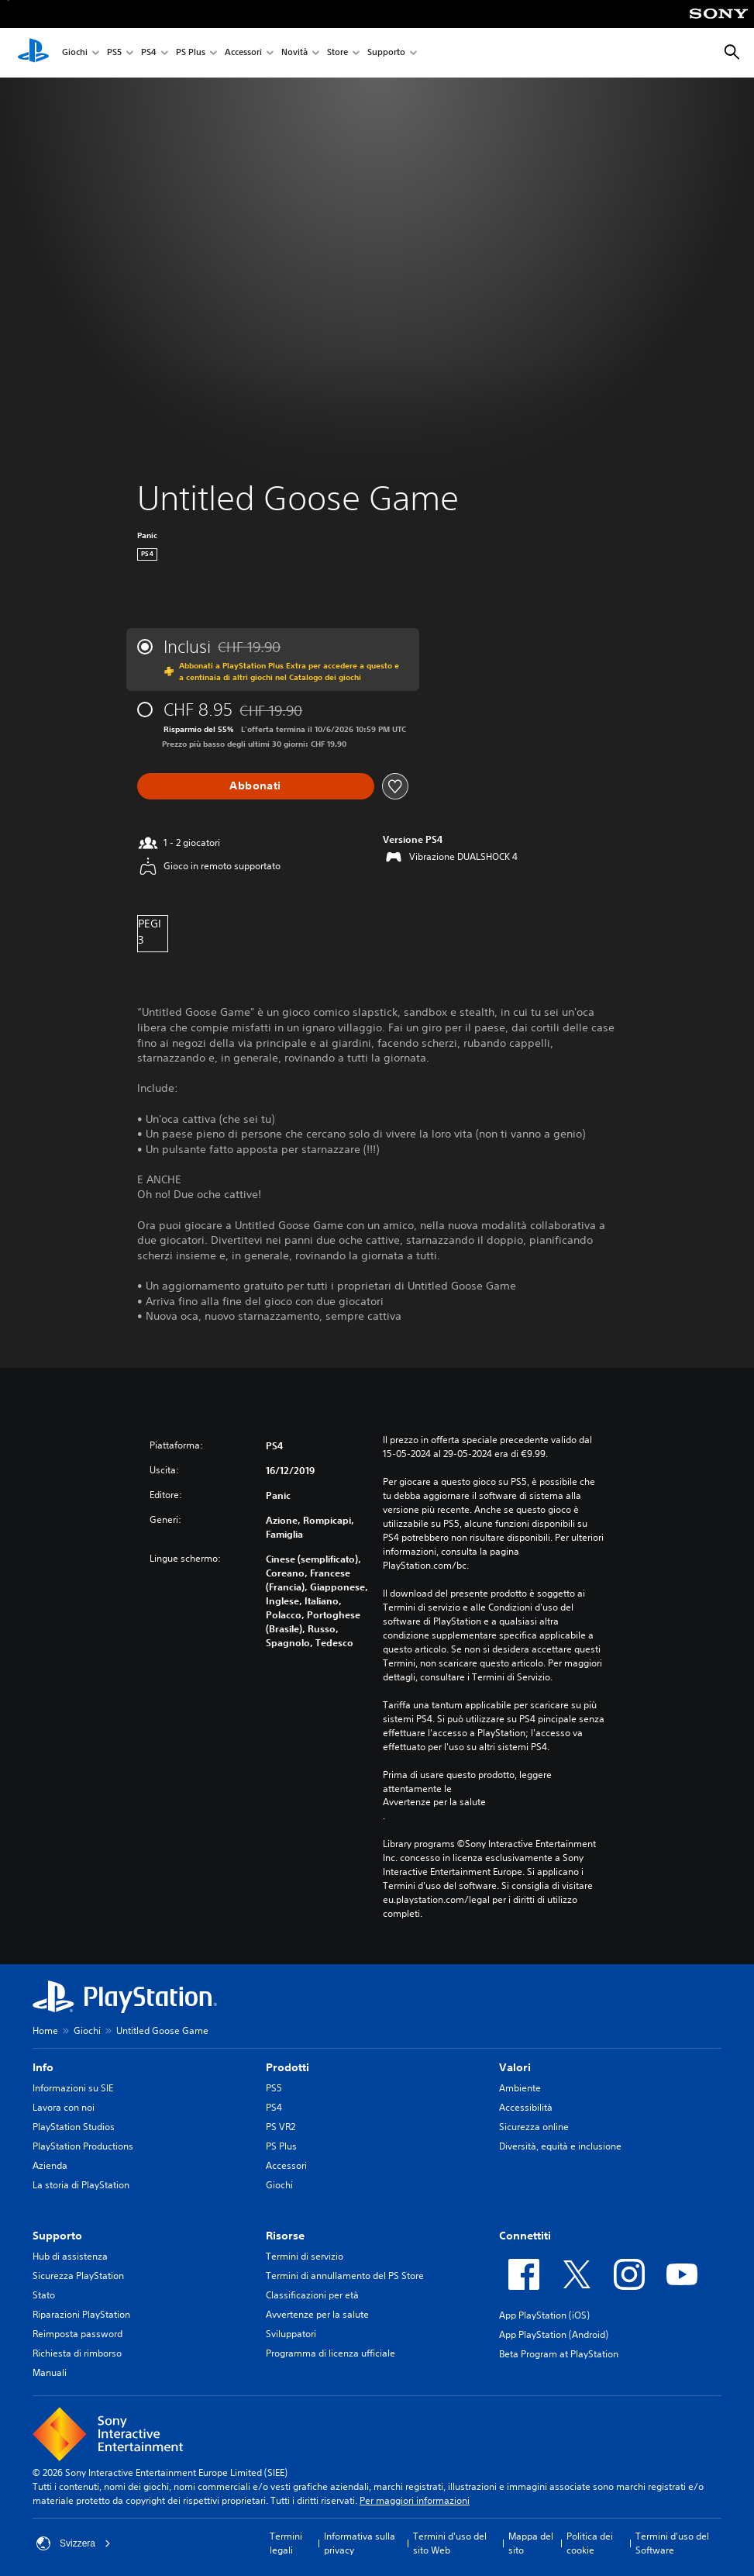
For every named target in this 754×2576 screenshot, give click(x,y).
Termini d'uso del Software (672, 2543)
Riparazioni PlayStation (81, 2314)
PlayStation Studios (74, 2126)
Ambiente (520, 2087)
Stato (44, 2294)
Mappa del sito (530, 2543)
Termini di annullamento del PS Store (345, 2275)
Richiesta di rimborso (77, 2353)
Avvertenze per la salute (434, 1802)
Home (45, 2030)
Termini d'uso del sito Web (450, 2543)
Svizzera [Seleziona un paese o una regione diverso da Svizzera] (74, 2543)
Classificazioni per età (312, 2294)
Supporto (386, 53)
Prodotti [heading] (287, 2067)
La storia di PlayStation (81, 2184)
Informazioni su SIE (73, 2087)
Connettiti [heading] (525, 2236)
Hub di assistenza (70, 2256)
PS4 (149, 53)
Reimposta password (77, 2333)
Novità (294, 53)
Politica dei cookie (589, 2543)
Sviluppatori (291, 2333)
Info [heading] (43, 2067)
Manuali (50, 2372)
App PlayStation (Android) (553, 2334)
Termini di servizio (304, 2256)
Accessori (243, 53)
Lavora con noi (64, 2107)
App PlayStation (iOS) (544, 2315)
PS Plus (190, 53)
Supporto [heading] (57, 2236)
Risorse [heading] (285, 2236)
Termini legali (286, 2543)
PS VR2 (280, 2126)
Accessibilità (526, 2107)
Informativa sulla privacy (359, 2543)
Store (337, 53)
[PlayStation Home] (33, 53)
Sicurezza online (534, 2126)
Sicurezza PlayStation (78, 2275)
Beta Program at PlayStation (558, 2353)
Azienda (50, 2165)
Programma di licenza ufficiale (330, 2353)
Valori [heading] (515, 2067)
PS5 (114, 53)
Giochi (75, 53)
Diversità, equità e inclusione (560, 2146)
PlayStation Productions (83, 2146)
